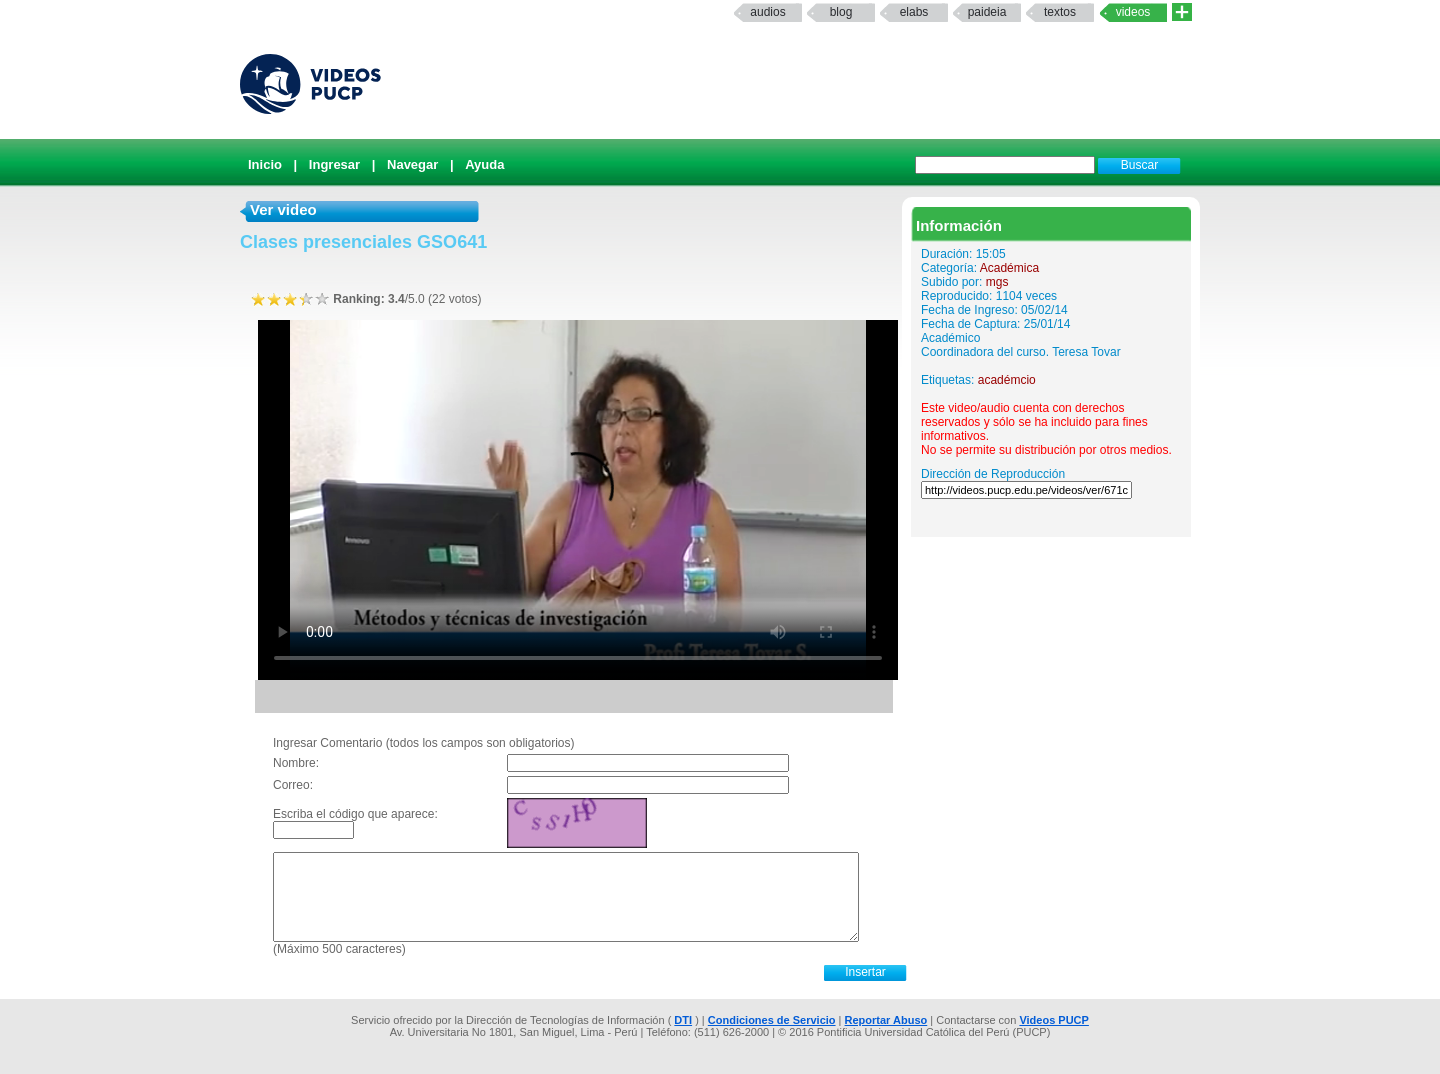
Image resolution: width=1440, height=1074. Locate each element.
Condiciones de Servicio (772, 1020)
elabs (914, 12)
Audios (767, 12)
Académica (1009, 268)
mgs (997, 282)
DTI (683, 1020)
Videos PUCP (1054, 1020)
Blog (841, 12)
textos (1060, 12)
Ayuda (484, 164)
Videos (1133, 12)
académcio (1007, 380)
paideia (987, 12)
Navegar (412, 164)
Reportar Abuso (886, 1020)
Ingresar (334, 164)
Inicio (265, 164)
